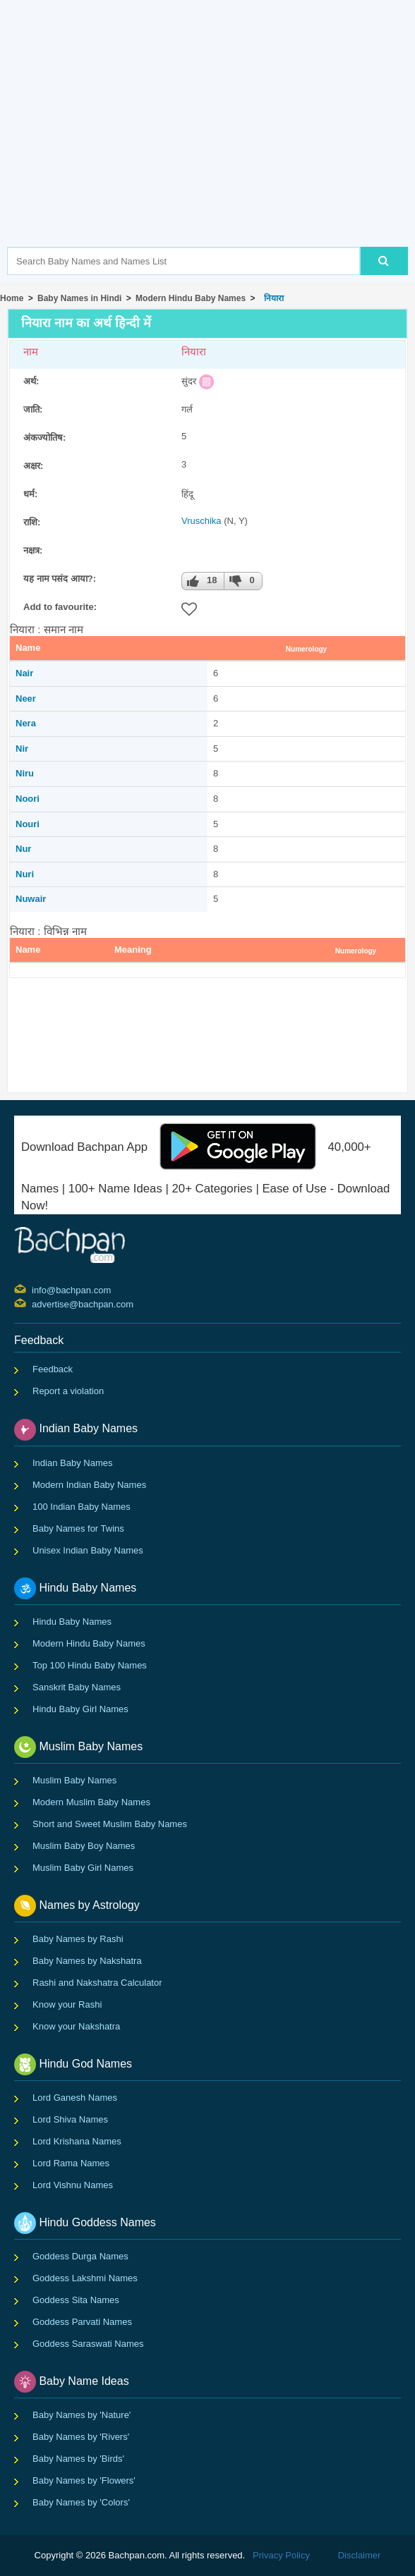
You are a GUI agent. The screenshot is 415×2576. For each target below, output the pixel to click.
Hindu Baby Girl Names (80, 1709)
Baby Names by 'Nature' (81, 2415)
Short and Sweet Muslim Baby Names (109, 1824)
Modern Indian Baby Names (89, 1484)
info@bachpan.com (33, 1289)
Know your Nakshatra (76, 2026)
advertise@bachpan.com (33, 1303)
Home (11, 298)
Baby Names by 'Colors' (81, 2502)
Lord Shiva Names (70, 2119)
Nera (26, 723)
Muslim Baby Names (74, 1780)
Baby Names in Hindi (79, 298)
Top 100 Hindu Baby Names (89, 1665)
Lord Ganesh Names (74, 2097)
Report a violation (68, 1391)
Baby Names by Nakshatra (87, 1960)
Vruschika (201, 520)
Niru (25, 773)
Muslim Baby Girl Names (82, 1867)
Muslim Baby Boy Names (83, 1846)
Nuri (25, 874)
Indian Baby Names (72, 1463)
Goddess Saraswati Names (88, 2343)
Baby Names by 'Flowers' (84, 2480)
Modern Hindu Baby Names (191, 298)
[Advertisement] (211, 144)
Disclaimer (359, 2555)
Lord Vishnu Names (72, 2185)
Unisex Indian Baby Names (87, 1550)
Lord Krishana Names (76, 2141)
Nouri (28, 824)
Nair (24, 673)
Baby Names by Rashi (78, 1939)
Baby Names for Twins (78, 1528)
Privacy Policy (281, 2555)
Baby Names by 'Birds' (78, 2458)
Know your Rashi (67, 2004)
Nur (23, 848)
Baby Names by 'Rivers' (80, 2436)
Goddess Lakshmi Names (85, 2278)
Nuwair (31, 898)
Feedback (52, 1369)
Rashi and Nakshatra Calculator (97, 1982)
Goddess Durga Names (80, 2256)
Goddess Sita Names (75, 2300)
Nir (22, 748)
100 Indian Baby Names (81, 1506)
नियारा (272, 298)
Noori (28, 798)
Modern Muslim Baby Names (91, 1802)
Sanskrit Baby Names (76, 1687)
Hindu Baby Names (72, 1621)
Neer (26, 698)
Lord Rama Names (70, 2163)
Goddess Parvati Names (82, 2321)
